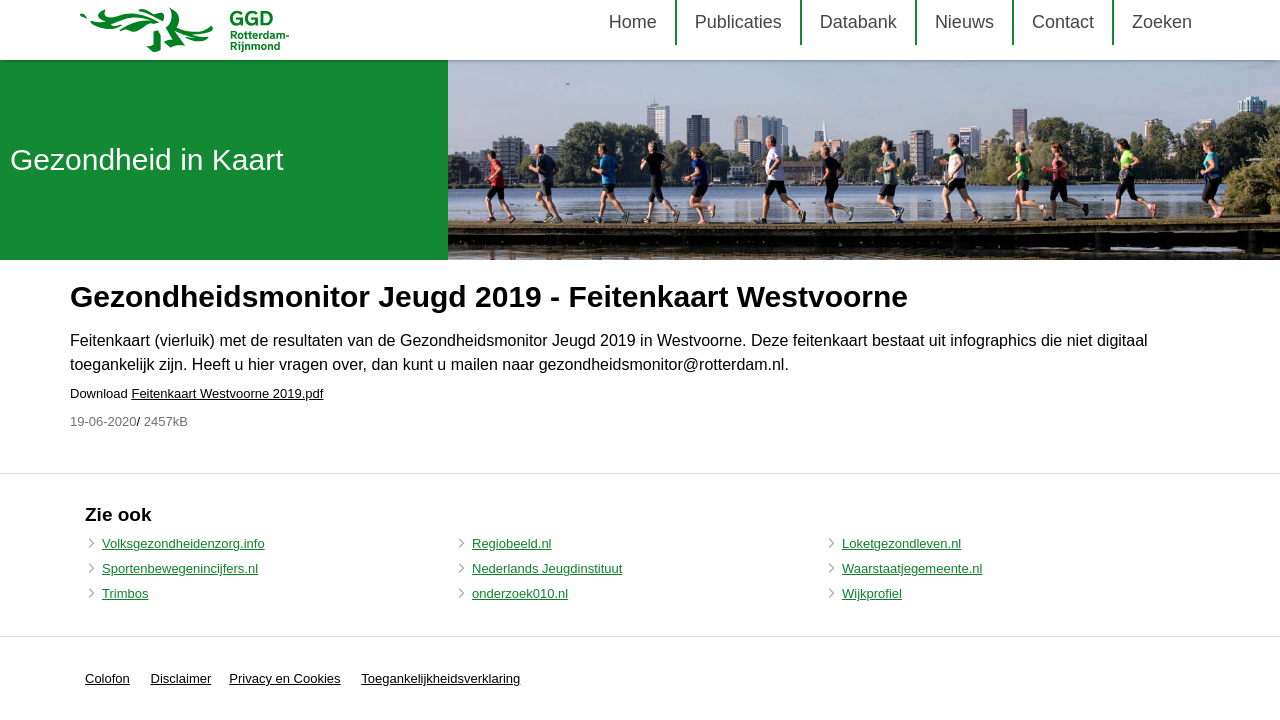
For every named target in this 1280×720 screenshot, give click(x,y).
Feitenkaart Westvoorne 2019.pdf (227, 393)
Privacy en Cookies (284, 678)
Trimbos (125, 593)
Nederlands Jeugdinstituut (547, 568)
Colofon (107, 678)
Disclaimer (181, 678)
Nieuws (964, 22)
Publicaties (738, 22)
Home (633, 22)
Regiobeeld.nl (512, 543)
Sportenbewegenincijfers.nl (180, 568)
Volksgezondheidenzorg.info (183, 543)
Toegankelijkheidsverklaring (440, 678)
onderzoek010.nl (520, 593)
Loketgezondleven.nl (901, 543)
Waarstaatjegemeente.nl (912, 568)
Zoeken (1162, 22)
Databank (858, 22)
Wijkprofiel (872, 593)
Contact (1063, 22)
